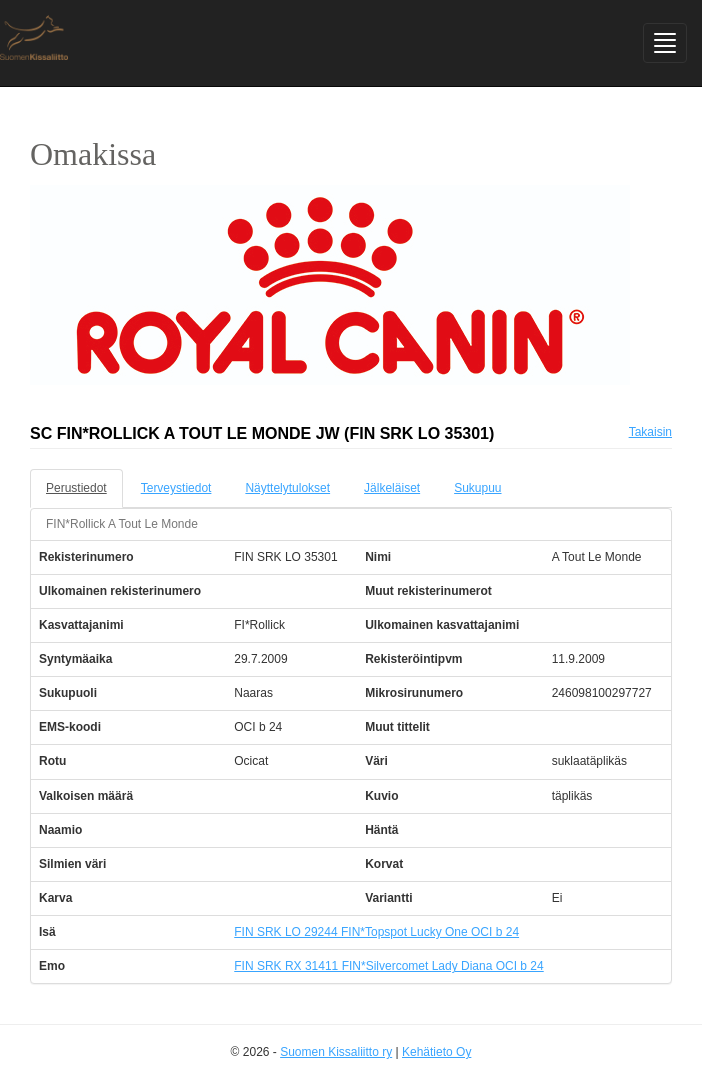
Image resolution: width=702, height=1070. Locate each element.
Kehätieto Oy (436, 1052)
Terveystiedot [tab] (176, 488)
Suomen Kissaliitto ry (336, 1052)
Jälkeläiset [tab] (392, 488)
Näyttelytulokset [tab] (287, 488)
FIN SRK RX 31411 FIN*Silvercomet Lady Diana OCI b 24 (388, 966)
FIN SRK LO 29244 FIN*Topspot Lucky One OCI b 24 (376, 932)
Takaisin (650, 432)
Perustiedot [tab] (76, 488)
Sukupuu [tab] (477, 488)
